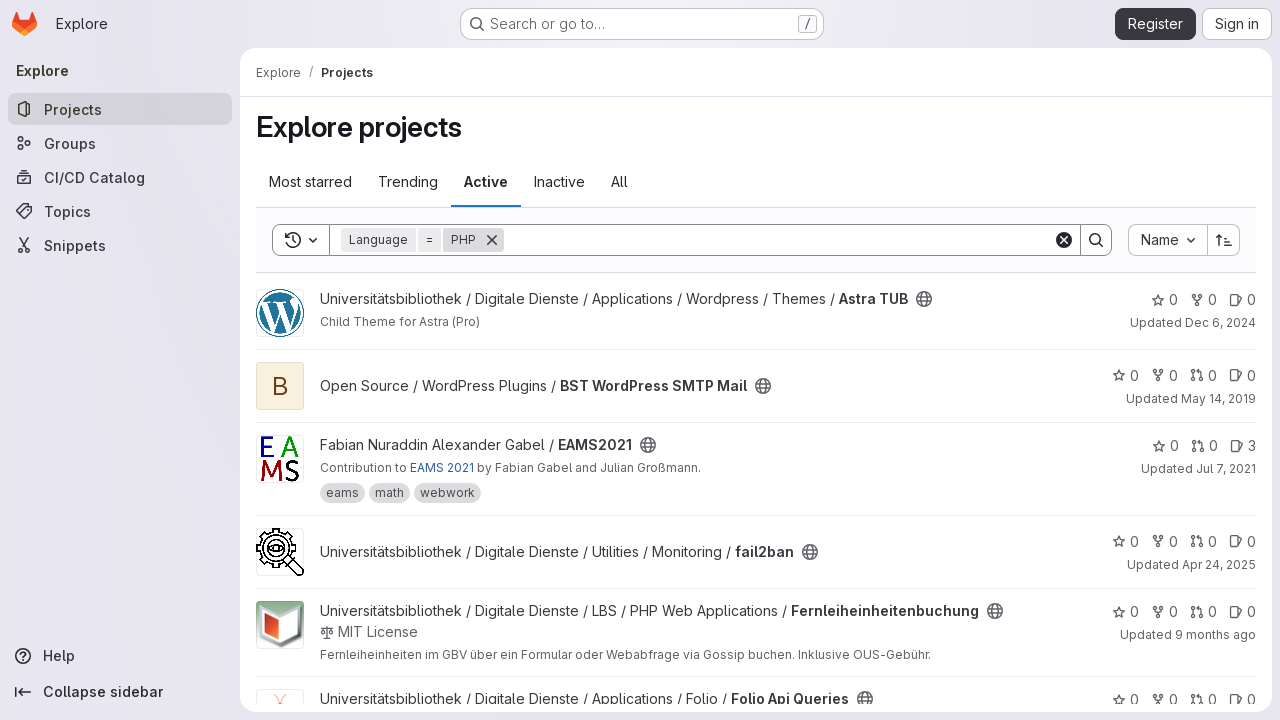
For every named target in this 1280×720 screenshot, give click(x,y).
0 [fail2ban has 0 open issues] (1242, 541)
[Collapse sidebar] (120, 692)
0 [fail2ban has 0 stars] (1125, 541)
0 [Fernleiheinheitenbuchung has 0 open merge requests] (1203, 611)
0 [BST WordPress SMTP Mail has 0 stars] (1125, 375)
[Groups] (120, 143)
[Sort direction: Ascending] (1224, 240)
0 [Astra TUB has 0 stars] (1164, 299)
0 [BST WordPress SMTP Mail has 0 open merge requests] (1203, 375)
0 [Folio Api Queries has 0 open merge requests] (1203, 699)
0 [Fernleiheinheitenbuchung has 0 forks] (1164, 611)
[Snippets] (120, 245)
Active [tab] (486, 181)
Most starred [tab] (310, 181)
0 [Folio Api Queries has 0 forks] (1164, 699)
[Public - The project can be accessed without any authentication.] (924, 299)
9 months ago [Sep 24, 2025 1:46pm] (1215, 634)
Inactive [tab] (559, 181)
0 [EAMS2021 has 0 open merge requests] (1204, 445)
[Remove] (492, 240)
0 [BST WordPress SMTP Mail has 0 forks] (1164, 375)
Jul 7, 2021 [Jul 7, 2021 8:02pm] (1226, 468)
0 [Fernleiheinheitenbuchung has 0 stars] (1125, 611)
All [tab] (619, 181)
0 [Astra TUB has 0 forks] (1203, 299)
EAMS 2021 (442, 467)
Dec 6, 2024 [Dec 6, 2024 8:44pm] (1220, 322)
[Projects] (120, 109)
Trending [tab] (408, 181)
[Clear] (1064, 240)
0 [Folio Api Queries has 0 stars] (1125, 699)
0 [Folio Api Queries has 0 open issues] (1242, 699)
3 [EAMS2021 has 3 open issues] (1243, 445)
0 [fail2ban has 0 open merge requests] (1203, 541)
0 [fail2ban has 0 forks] (1164, 541)
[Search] (778, 240)
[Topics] (120, 211)
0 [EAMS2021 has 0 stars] (1165, 445)
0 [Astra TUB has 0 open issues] (1242, 299)
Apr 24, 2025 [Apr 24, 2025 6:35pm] (1219, 564)
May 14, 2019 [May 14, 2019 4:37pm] (1218, 398)
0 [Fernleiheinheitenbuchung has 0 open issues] (1242, 611)
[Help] (120, 656)
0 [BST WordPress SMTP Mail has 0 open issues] (1242, 375)
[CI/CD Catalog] (120, 177)
